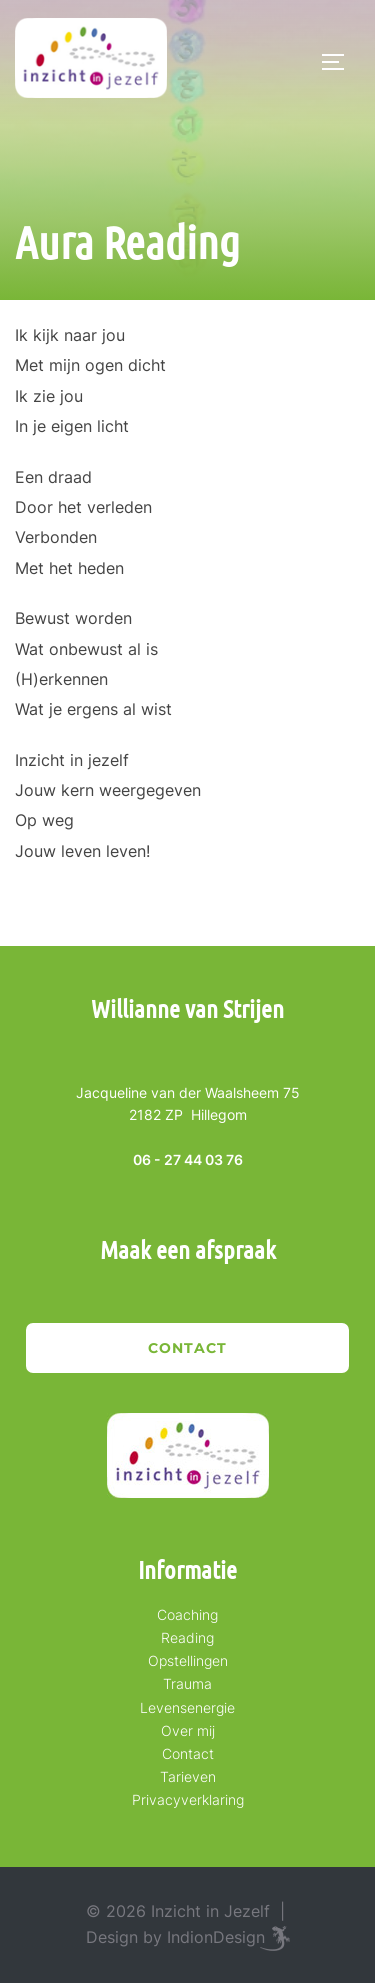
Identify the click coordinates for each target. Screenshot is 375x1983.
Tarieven (188, 1776)
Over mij (188, 1730)
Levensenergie (187, 1707)
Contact (187, 1348)
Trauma (187, 1683)
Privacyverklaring (188, 1799)
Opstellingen (188, 1660)
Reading (187, 1637)
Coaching (187, 1614)
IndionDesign (216, 1937)
